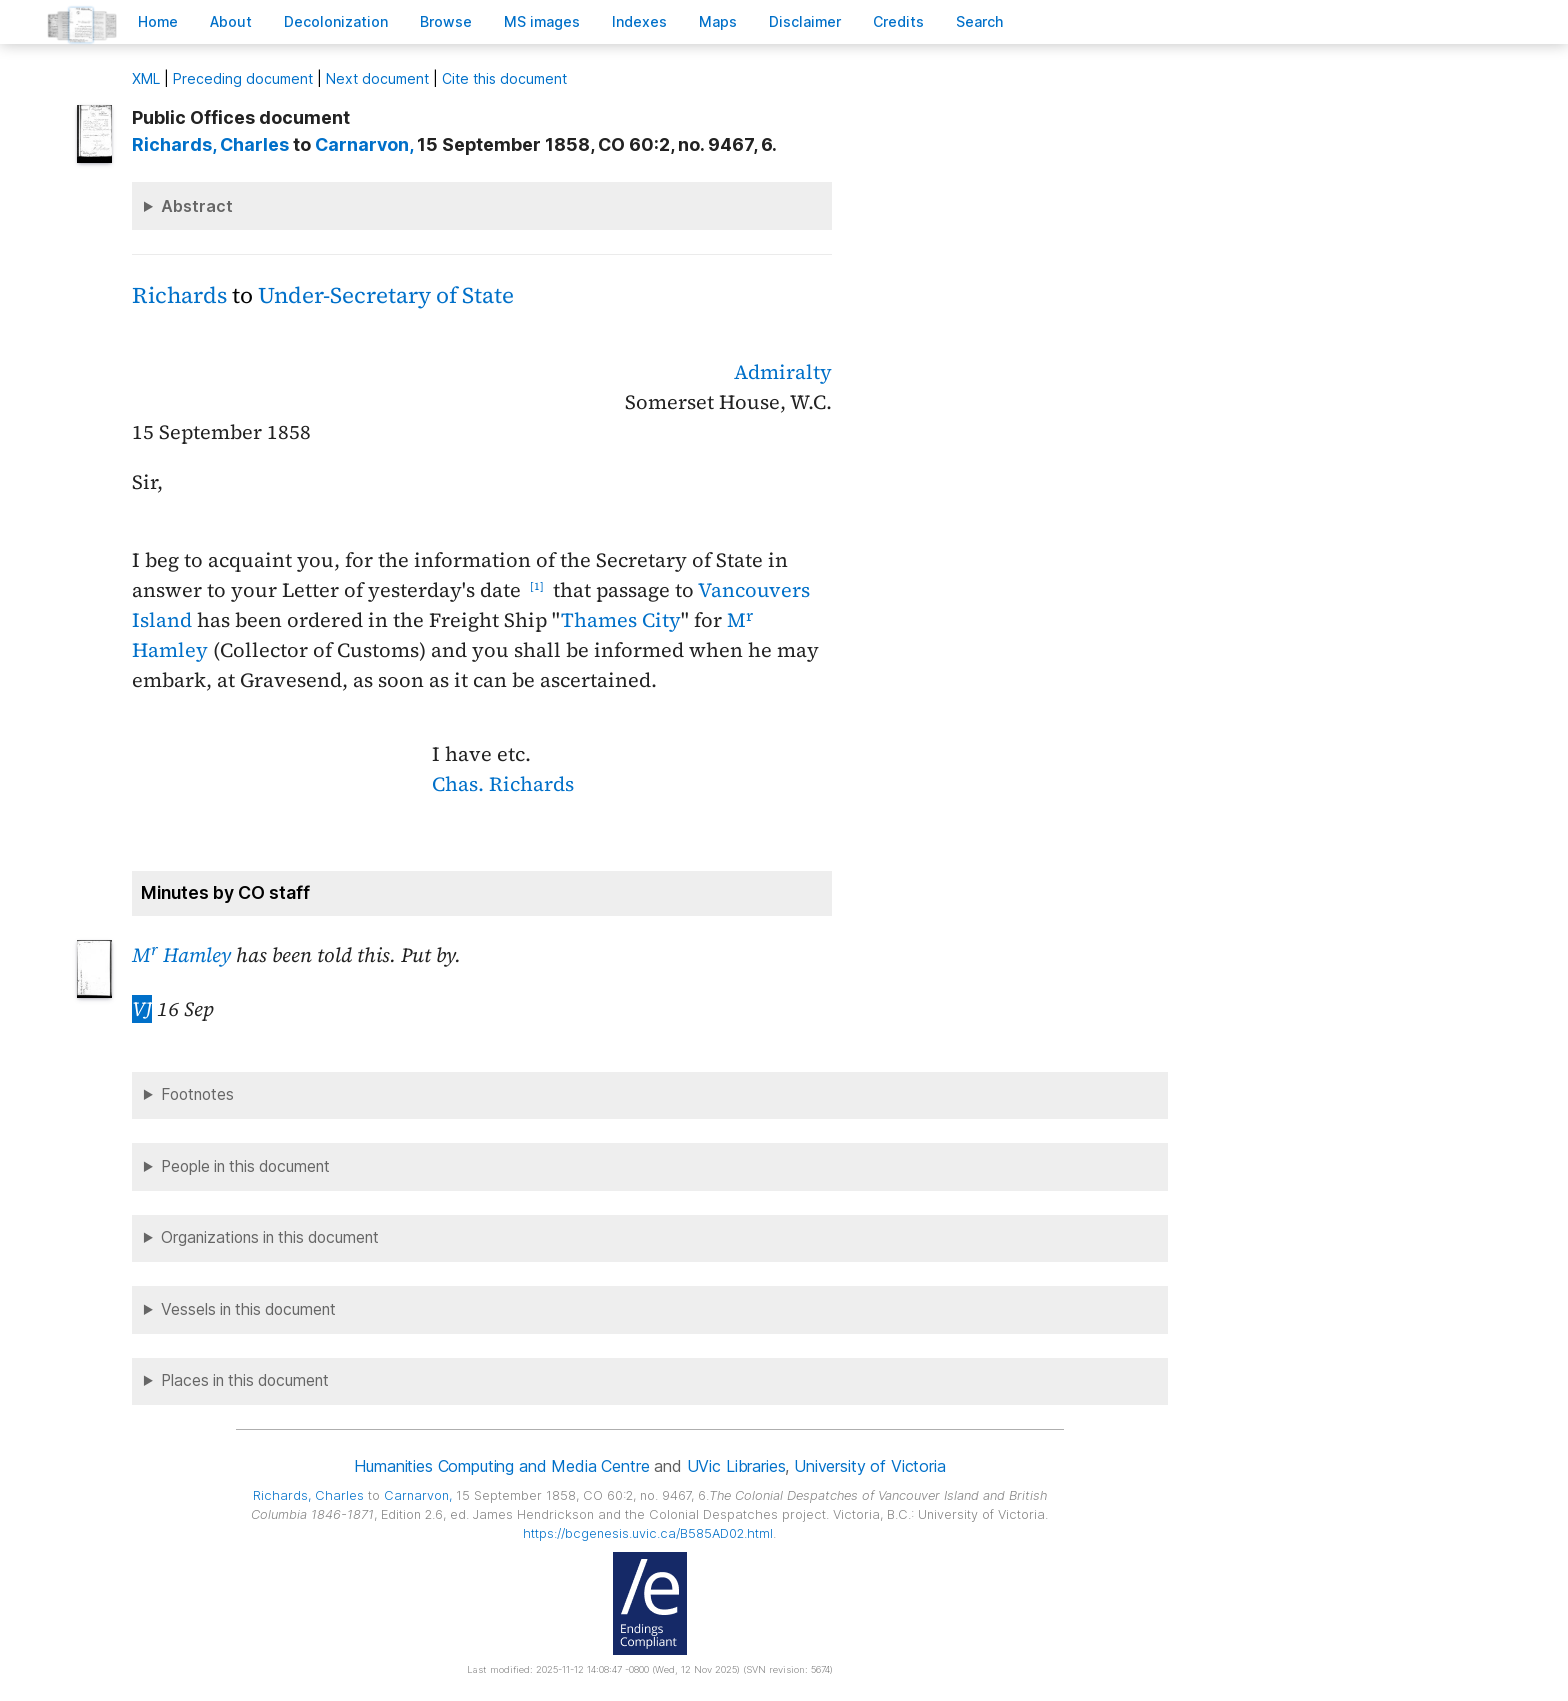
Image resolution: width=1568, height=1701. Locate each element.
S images (542, 21)
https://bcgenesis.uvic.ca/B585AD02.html (648, 1533)
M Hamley (181, 955)
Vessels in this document (248, 1309)
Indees (639, 21)
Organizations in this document (270, 1237)
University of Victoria (869, 1466)
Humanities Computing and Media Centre (501, 1466)
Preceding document (243, 78)
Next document (377, 78)
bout (231, 21)
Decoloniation (336, 21)
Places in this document (245, 1380)
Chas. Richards (503, 784)
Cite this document (504, 78)
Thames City (621, 620)
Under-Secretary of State (386, 295)
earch (980, 21)
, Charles (210, 144)
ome (158, 21)
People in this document (245, 1166)
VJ (142, 1009)
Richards (179, 295)
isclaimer (805, 21)
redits (898, 21)
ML (146, 78)
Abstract (197, 206)
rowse (446, 21)
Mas (718, 21)
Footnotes (197, 1094)
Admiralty (783, 372)
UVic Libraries (736, 1466)
